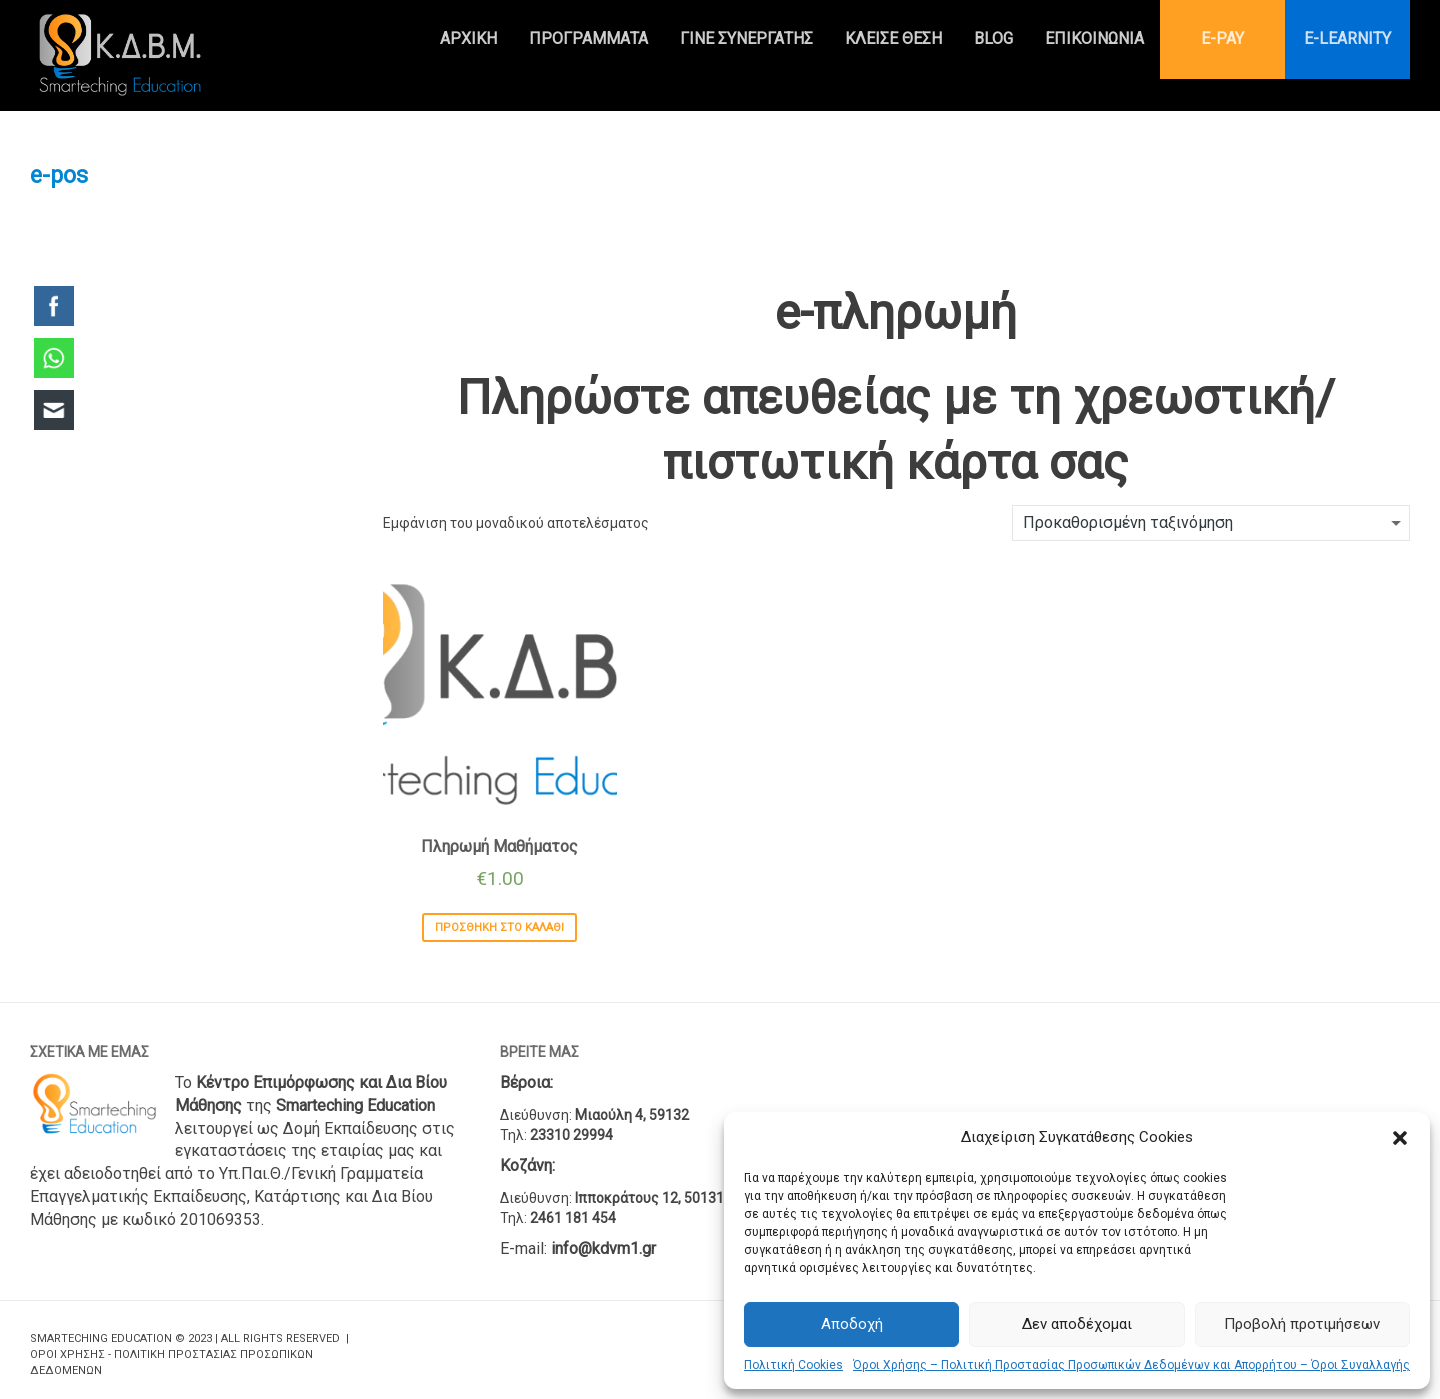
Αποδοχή (852, 1324)
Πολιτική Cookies (793, 1365)
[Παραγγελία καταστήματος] (1211, 523)
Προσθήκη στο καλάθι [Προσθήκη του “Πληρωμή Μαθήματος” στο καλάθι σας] (499, 927)
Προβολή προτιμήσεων (1302, 1324)
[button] (1400, 1138)
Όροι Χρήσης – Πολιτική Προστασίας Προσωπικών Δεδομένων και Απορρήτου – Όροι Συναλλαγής (1131, 1365)
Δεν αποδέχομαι (1077, 1324)
